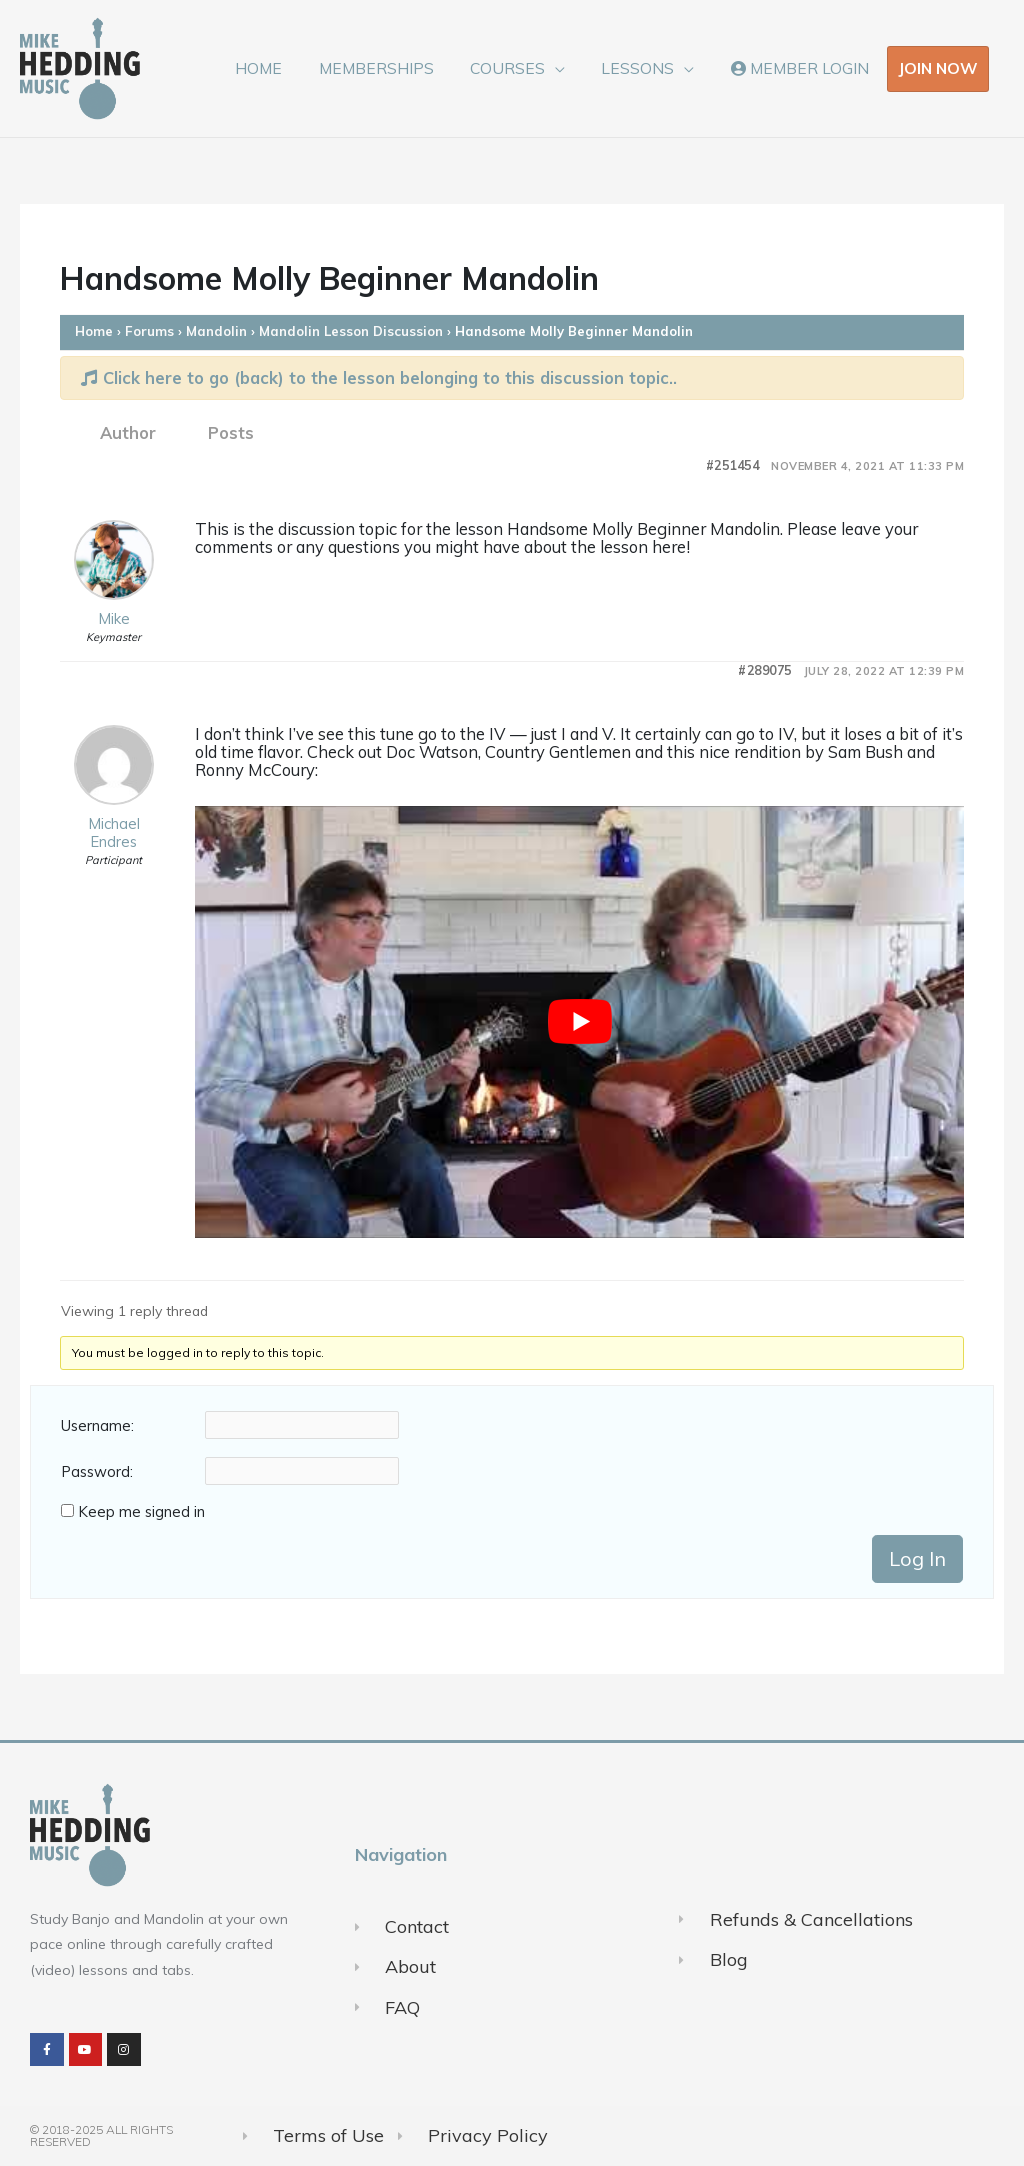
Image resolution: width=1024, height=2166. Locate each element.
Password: (97, 1472)
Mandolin (216, 331)
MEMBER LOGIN (802, 68)
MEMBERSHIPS (393, 68)
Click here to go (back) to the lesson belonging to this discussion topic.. (379, 377)
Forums (149, 331)
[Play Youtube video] (579, 1022)
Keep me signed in (141, 1512)
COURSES (520, 68)
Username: (97, 1426)
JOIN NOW (938, 68)
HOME (281, 68)
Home (94, 331)
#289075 (765, 670)
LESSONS (645, 68)
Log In (917, 1558)
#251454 (733, 465)
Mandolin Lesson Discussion (351, 331)
